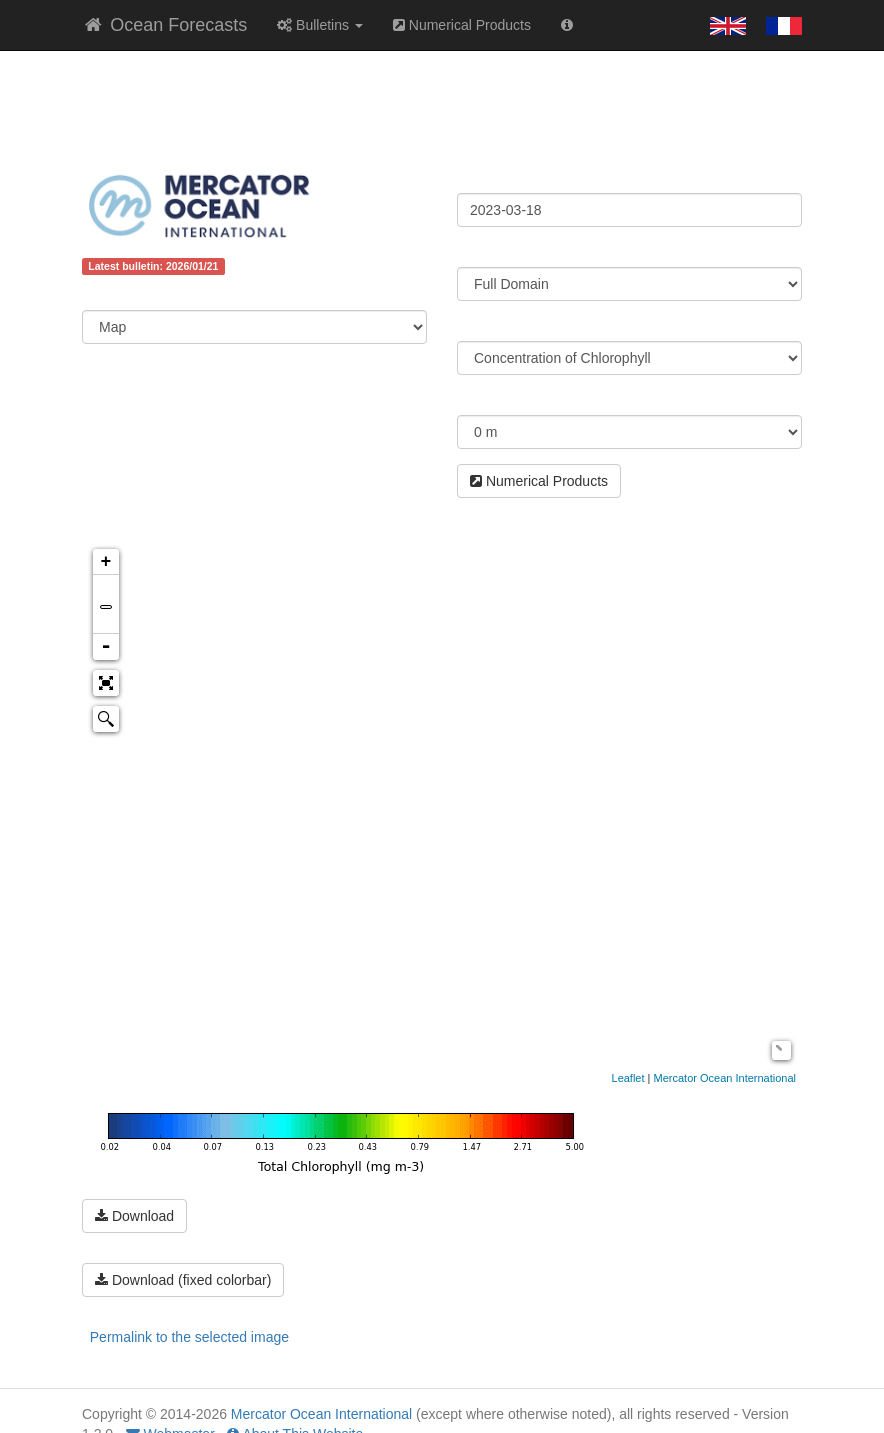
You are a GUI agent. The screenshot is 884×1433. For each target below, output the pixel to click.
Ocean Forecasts (164, 25)
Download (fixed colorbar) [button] (183, 1280)
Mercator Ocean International (725, 1078)
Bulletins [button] (320, 25)
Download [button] (134, 1216)
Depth (477, 400)
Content (108, 295)
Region (480, 252)
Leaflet (628, 1078)
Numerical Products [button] (539, 481)
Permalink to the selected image (189, 1337)
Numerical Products (462, 25)
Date (472, 178)
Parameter (491, 326)
